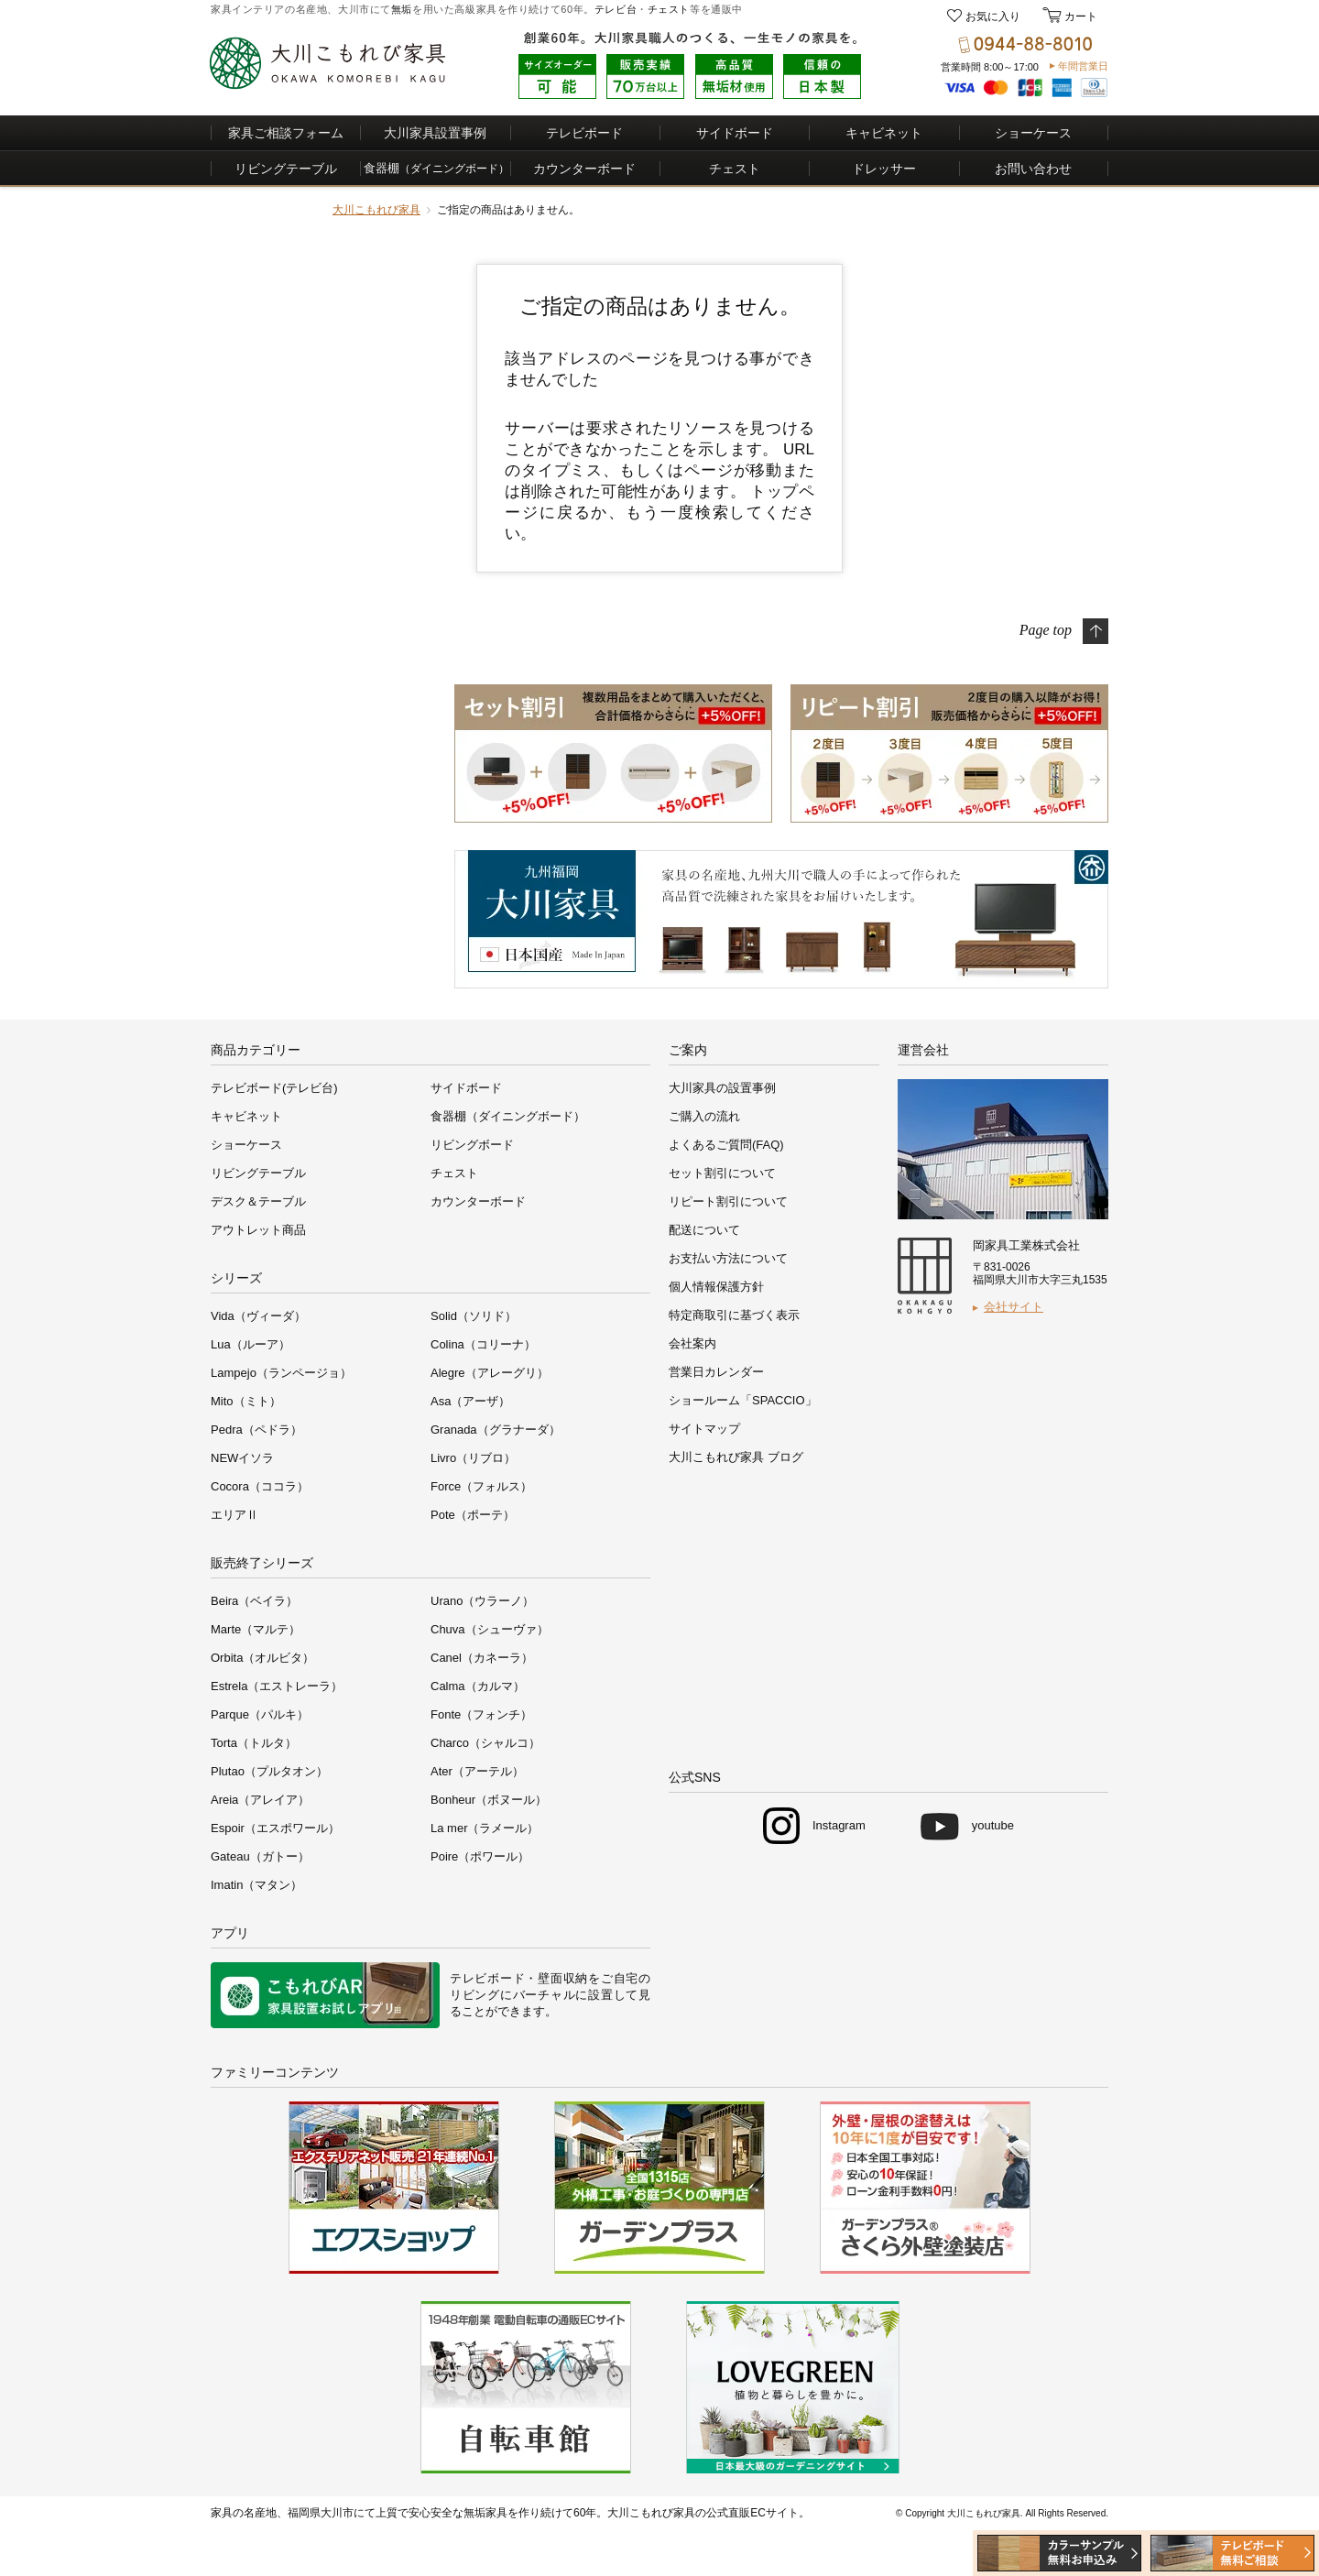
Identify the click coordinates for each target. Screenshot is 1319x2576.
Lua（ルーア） (250, 1344)
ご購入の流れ (704, 1116)
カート (1079, 16)
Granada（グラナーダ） (496, 1429)
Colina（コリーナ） (483, 1344)
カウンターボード (584, 168)
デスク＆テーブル (258, 1201)
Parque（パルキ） (260, 1714)
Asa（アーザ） (470, 1401)
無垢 (401, 9)
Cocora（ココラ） (260, 1486)
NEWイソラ (242, 1458)
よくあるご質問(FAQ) (726, 1145)
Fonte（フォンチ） (481, 1714)
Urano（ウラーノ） (482, 1601)
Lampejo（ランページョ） (281, 1373)
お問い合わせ (1033, 168)
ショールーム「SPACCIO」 (743, 1400)
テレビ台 (615, 9)
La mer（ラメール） (485, 1828)
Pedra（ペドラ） (256, 1429)
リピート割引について (728, 1201)
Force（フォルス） (481, 1486)
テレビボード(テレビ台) (274, 1088)
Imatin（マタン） (256, 1885)
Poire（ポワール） (480, 1856)
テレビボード (584, 133)
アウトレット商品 (258, 1230)
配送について (704, 1230)
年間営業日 (1083, 65)
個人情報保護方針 (716, 1286)
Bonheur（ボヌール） (489, 1799)
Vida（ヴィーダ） (258, 1316)
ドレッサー (884, 168)
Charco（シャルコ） (485, 1743)
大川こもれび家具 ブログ (736, 1457)
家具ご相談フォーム (285, 133)
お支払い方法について (728, 1258)
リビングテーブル (285, 168)
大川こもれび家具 (376, 209)
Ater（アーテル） (477, 1771)
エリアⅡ (234, 1515)
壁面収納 (563, 1978)
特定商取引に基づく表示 (734, 1315)
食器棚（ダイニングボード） (508, 1116)
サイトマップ (704, 1428)
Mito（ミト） (246, 1401)
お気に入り (992, 16)
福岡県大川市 (321, 2512)
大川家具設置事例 (435, 133)
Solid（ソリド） (474, 1316)
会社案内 (692, 1343)
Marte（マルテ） (255, 1629)
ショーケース (1033, 133)
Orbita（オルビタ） (262, 1658)
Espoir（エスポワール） (275, 1828)
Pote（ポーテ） (473, 1515)
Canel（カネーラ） (482, 1658)
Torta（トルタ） (254, 1743)
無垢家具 (485, 2512)
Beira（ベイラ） (254, 1601)
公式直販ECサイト (752, 2512)
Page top (1045, 629)
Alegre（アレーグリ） (490, 1373)
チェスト (669, 9)
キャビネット (883, 133)
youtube (993, 1825)
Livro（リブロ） (473, 1458)
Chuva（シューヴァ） (490, 1629)
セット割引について (722, 1173)
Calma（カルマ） (478, 1686)
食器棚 (436, 168)
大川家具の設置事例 (722, 1088)
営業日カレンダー (716, 1372)
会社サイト (1013, 1307)
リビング (475, 1995)
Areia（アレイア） (260, 1799)
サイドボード (734, 133)
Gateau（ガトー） (260, 1856)
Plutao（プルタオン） (269, 1771)
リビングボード (472, 1145)
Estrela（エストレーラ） (277, 1686)
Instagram (839, 1825)
